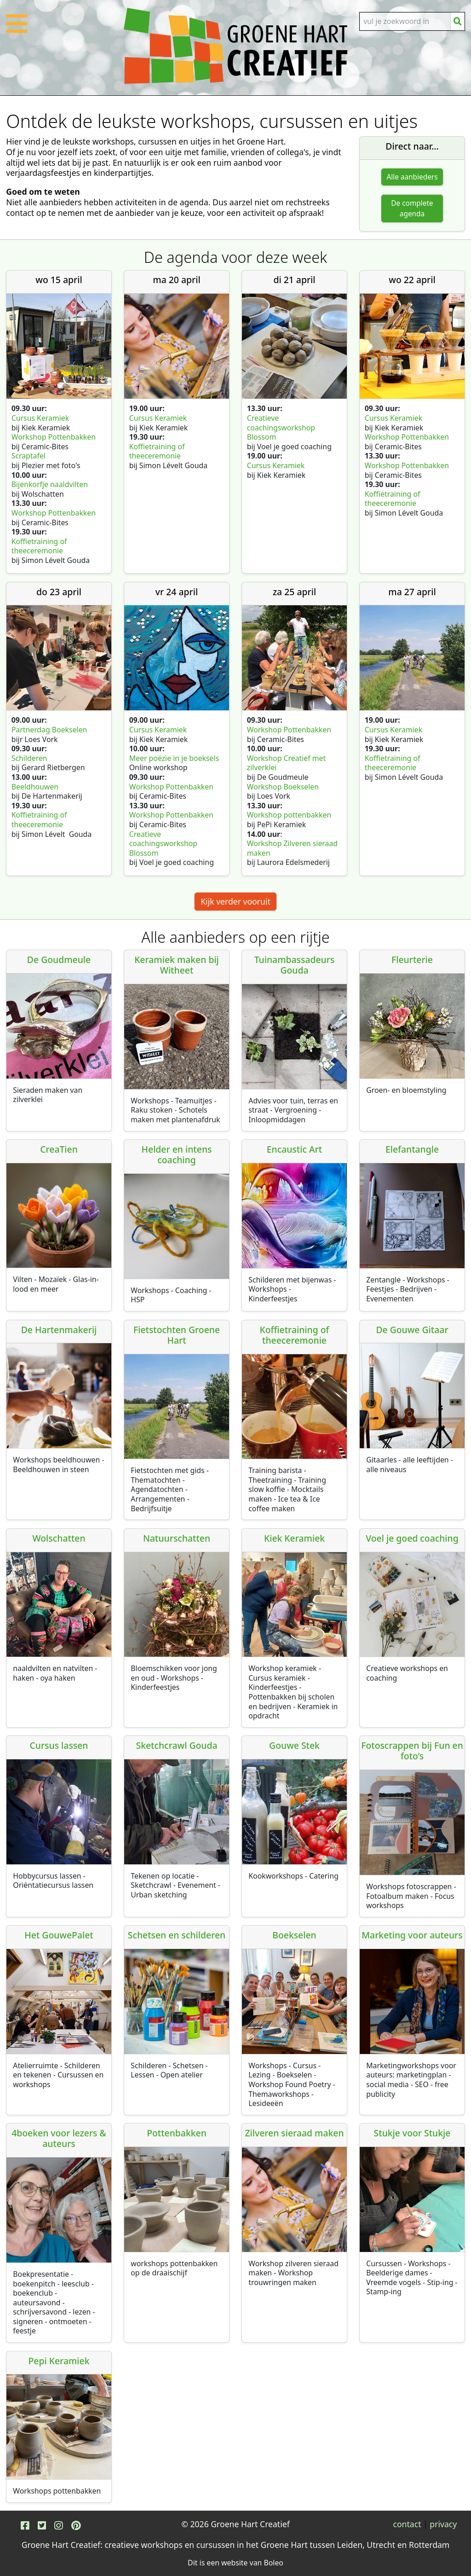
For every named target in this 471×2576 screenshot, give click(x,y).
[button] (16, 29)
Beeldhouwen (35, 787)
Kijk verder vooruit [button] (235, 901)
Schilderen (30, 758)
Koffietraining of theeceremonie (39, 546)
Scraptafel (28, 456)
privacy (443, 2524)
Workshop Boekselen (283, 787)
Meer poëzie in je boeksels (174, 758)
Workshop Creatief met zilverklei (286, 763)
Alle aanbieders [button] (411, 177)
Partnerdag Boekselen (49, 730)
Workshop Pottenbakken (53, 437)
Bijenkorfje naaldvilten (49, 484)
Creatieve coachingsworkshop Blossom (281, 427)
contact (407, 2524)
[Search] (405, 21)
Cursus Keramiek (41, 418)
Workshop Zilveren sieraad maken (292, 849)
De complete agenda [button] (412, 208)
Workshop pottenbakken (289, 815)
